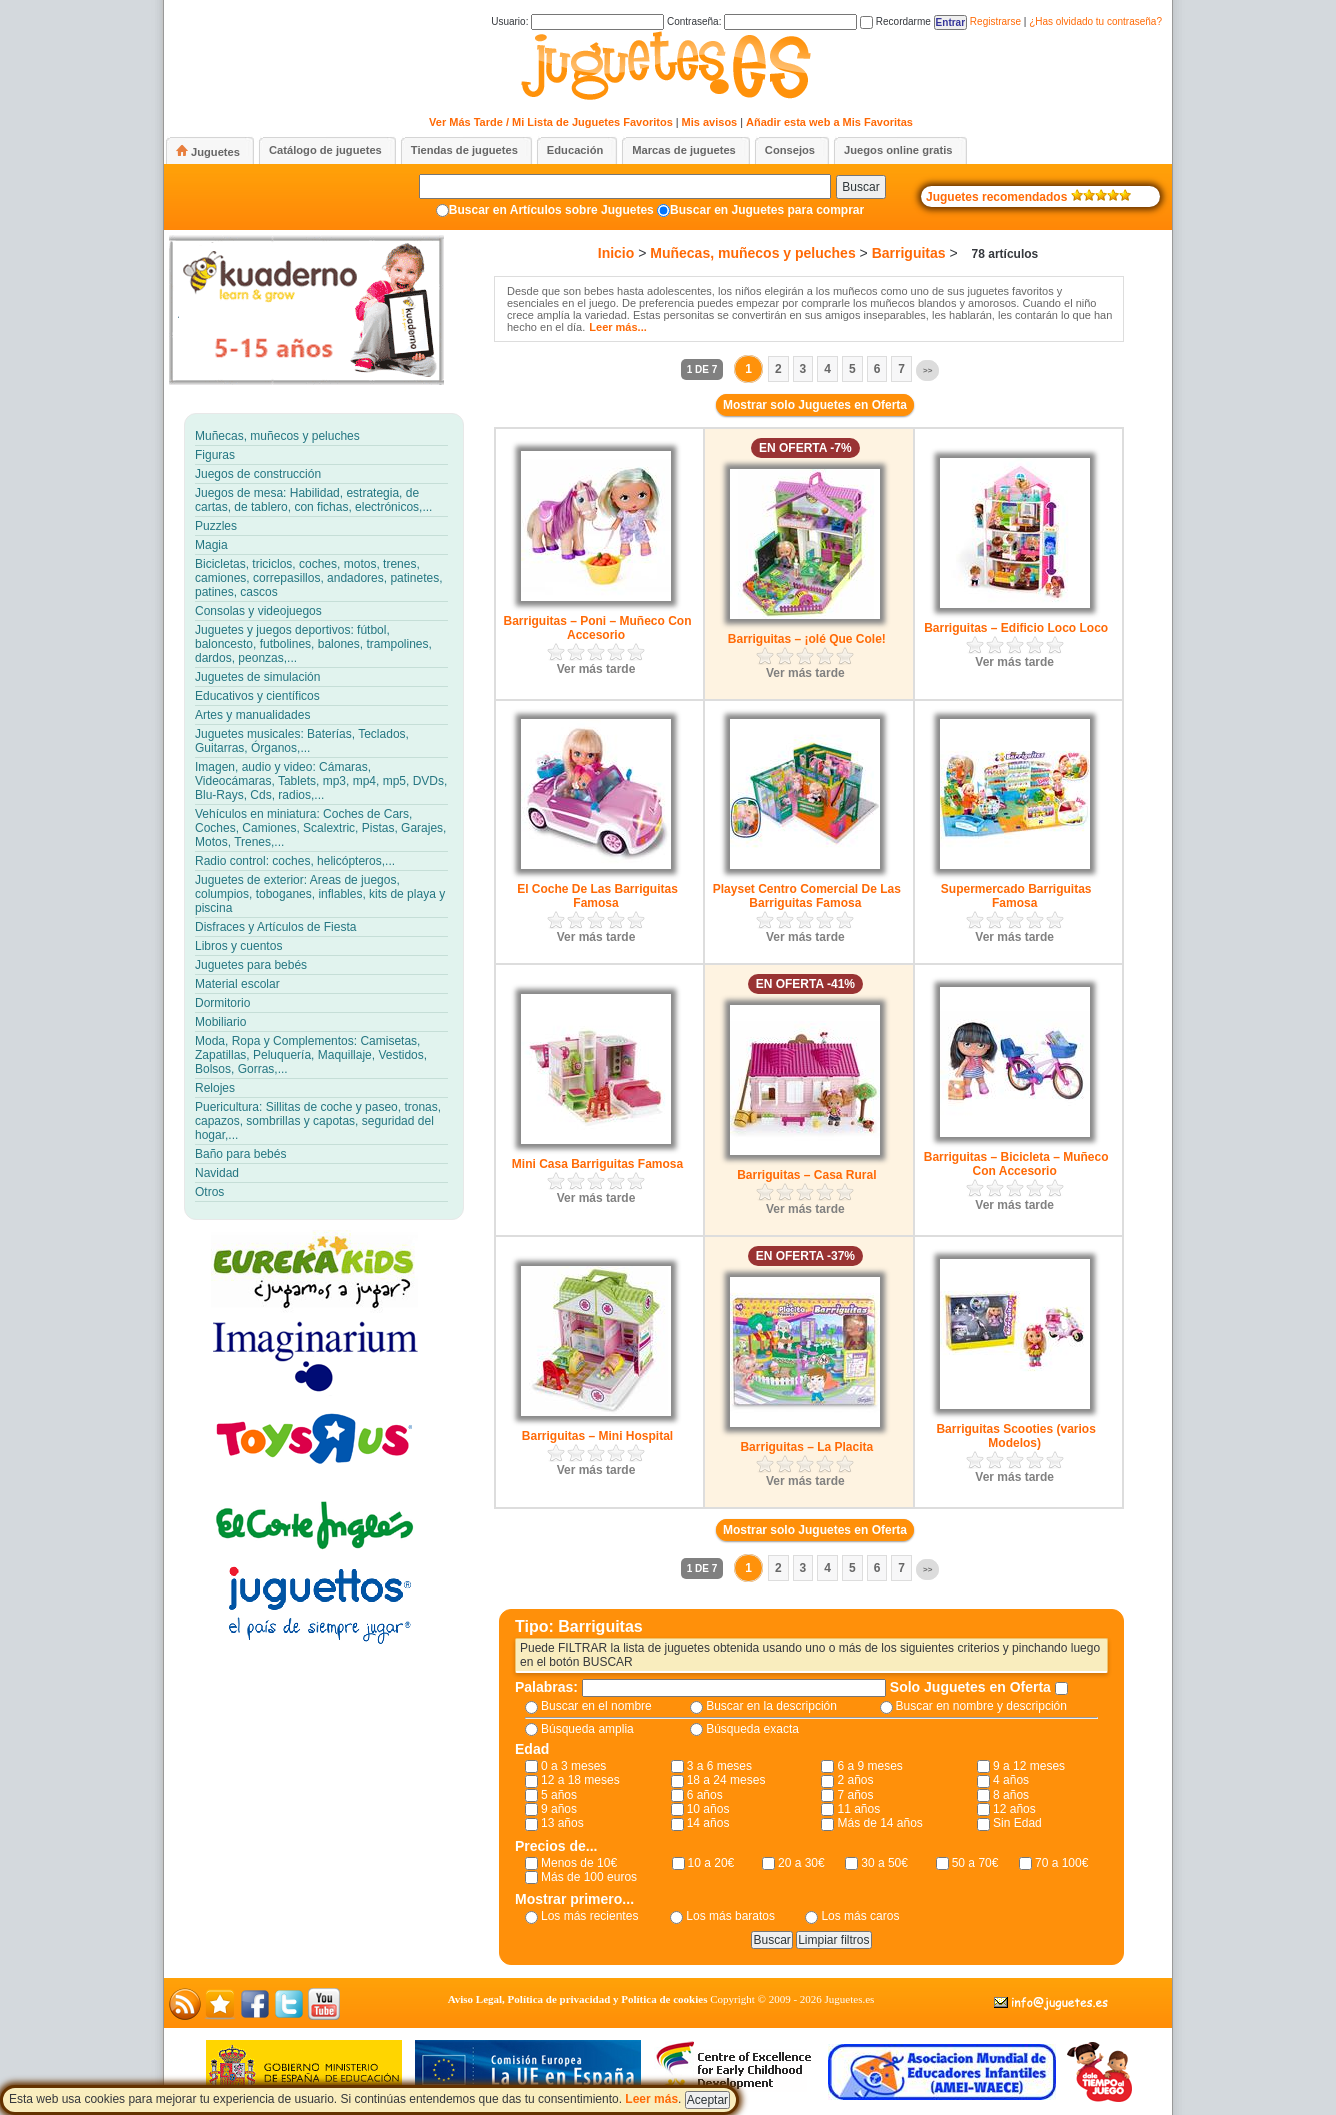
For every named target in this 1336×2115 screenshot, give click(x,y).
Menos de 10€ (579, 1863)
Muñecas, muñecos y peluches (752, 253)
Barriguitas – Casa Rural (806, 1175)
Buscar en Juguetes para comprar (767, 210)
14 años (708, 1823)
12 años (1014, 1809)
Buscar (860, 187)
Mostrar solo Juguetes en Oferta (815, 405)
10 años (708, 1809)
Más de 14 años (879, 1823)
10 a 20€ (711, 1863)
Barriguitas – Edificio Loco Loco (1016, 628)
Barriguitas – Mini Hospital (597, 1436)
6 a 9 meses (869, 1766)
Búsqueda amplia (587, 1729)
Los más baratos (730, 1916)
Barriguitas (909, 253)
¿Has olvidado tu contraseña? (1095, 21)
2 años (855, 1780)
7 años (855, 1795)
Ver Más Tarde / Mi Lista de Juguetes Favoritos (551, 122)
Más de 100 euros (589, 1877)
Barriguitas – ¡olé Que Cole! (807, 639)
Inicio (616, 253)
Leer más (651, 2099)
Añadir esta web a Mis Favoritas (829, 122)
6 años (705, 1795)
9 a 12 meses (1029, 1766)
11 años (858, 1809)
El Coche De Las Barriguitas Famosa (597, 896)
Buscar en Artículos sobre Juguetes (551, 210)
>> (927, 370)
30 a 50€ (884, 1863)
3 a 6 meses (719, 1766)
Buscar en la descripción (771, 1706)
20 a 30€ (801, 1863)
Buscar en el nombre (596, 1706)
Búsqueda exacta (752, 1729)
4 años (1011, 1780)
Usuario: (577, 21)
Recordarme (895, 21)
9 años (559, 1809)
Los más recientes (589, 1916)
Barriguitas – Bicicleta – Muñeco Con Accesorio (1016, 1164)
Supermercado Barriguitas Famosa (1016, 896)
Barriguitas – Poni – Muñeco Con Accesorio (597, 628)
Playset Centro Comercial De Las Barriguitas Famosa (807, 896)
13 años (562, 1823)
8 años (1011, 1795)
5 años (559, 1795)
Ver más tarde (596, 669)
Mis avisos (710, 122)
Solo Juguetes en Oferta (972, 1687)
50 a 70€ (975, 1863)
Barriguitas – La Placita (806, 1447)
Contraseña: (762, 21)
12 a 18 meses (580, 1780)
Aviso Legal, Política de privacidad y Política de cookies (578, 1999)
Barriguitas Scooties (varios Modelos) (1015, 1436)
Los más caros (860, 1916)
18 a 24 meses (726, 1780)
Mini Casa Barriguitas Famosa (597, 1164)
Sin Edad (1017, 1823)
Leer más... (617, 327)
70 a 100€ (1061, 1863)
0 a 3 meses (573, 1766)
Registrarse (995, 21)
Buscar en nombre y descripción (981, 1706)
